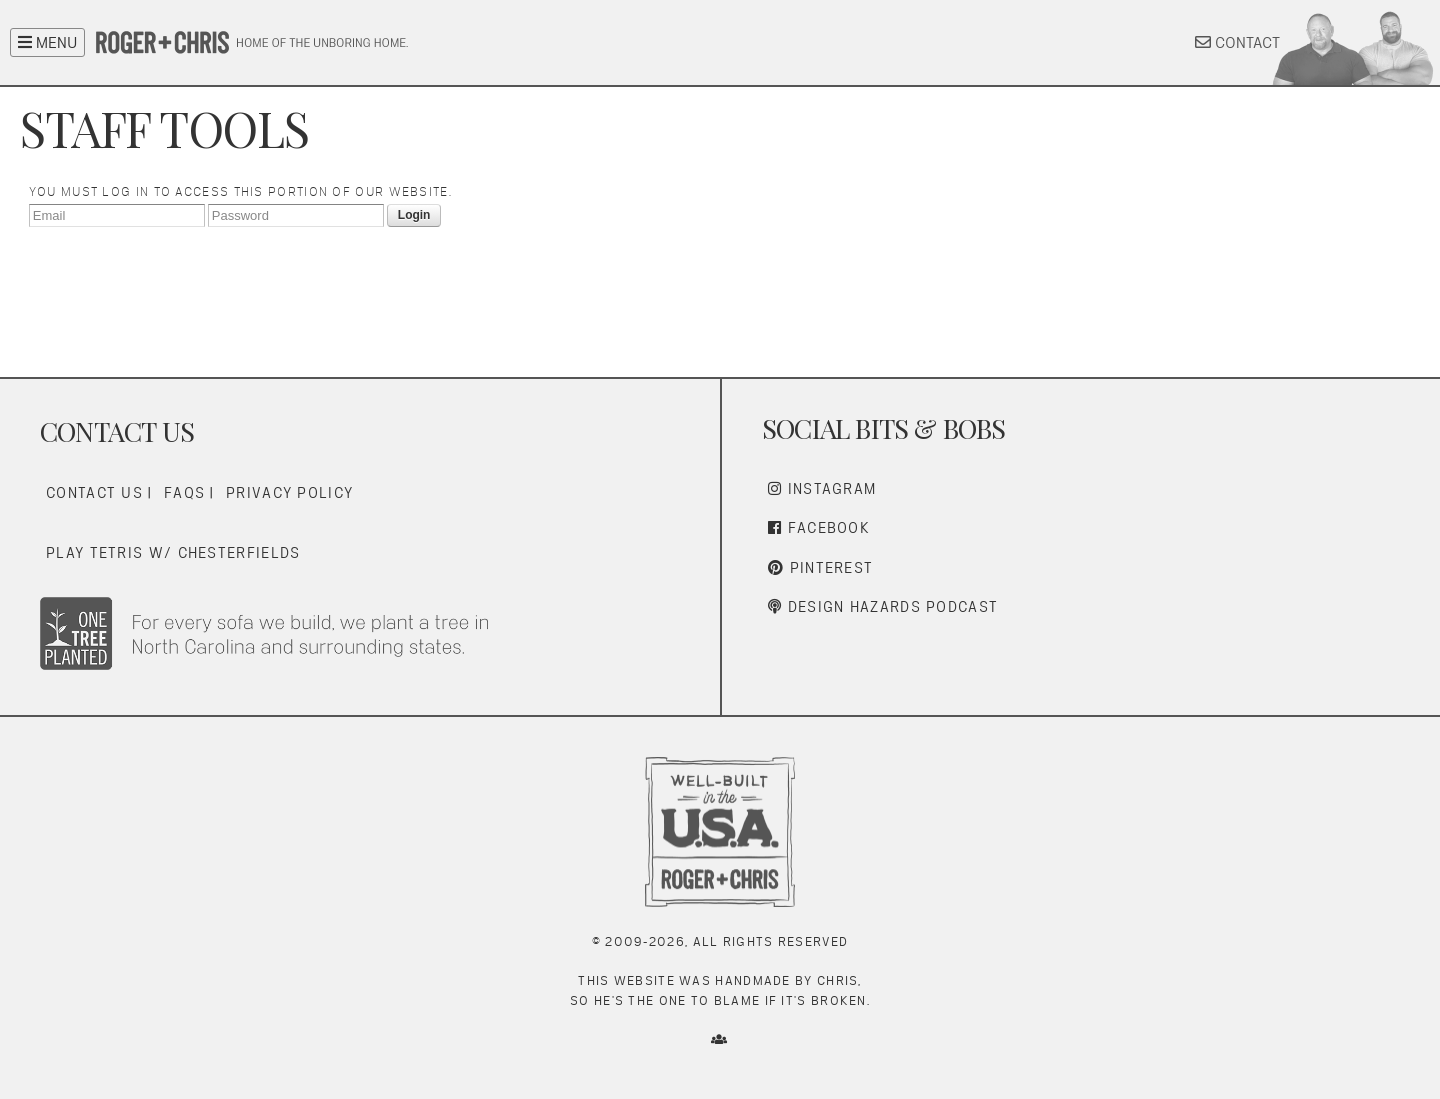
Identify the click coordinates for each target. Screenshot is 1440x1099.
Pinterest (820, 567)
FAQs (184, 492)
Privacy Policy (289, 492)
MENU (47, 42)
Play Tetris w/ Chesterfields (173, 552)
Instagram (822, 488)
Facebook (819, 527)
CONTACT (1237, 42)
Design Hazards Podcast (883, 606)
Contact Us (94, 492)
